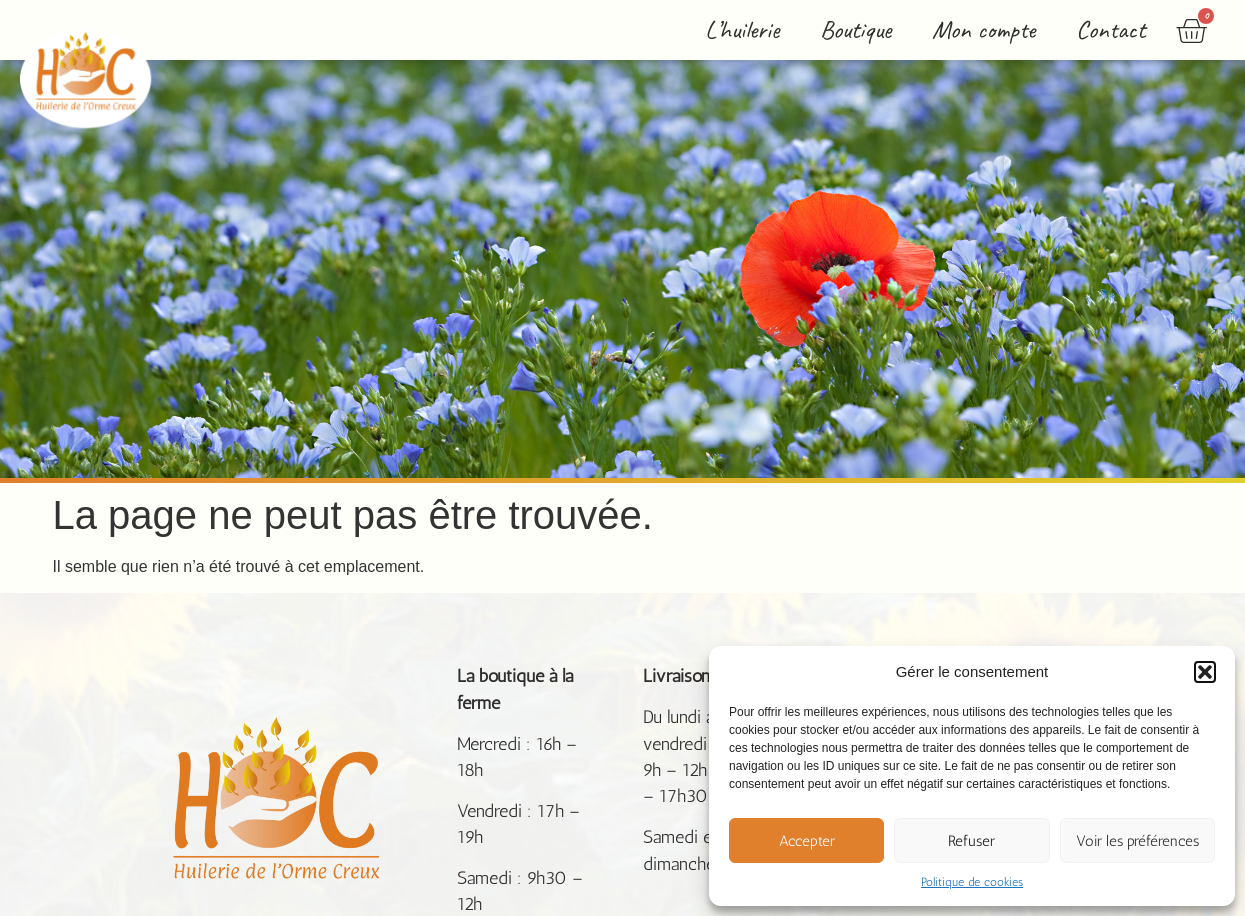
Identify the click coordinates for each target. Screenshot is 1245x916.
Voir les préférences (1137, 841)
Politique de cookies (972, 882)
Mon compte (983, 29)
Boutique (855, 29)
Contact (1110, 29)
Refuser (971, 841)
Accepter (807, 841)
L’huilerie (742, 29)
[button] (1205, 672)
